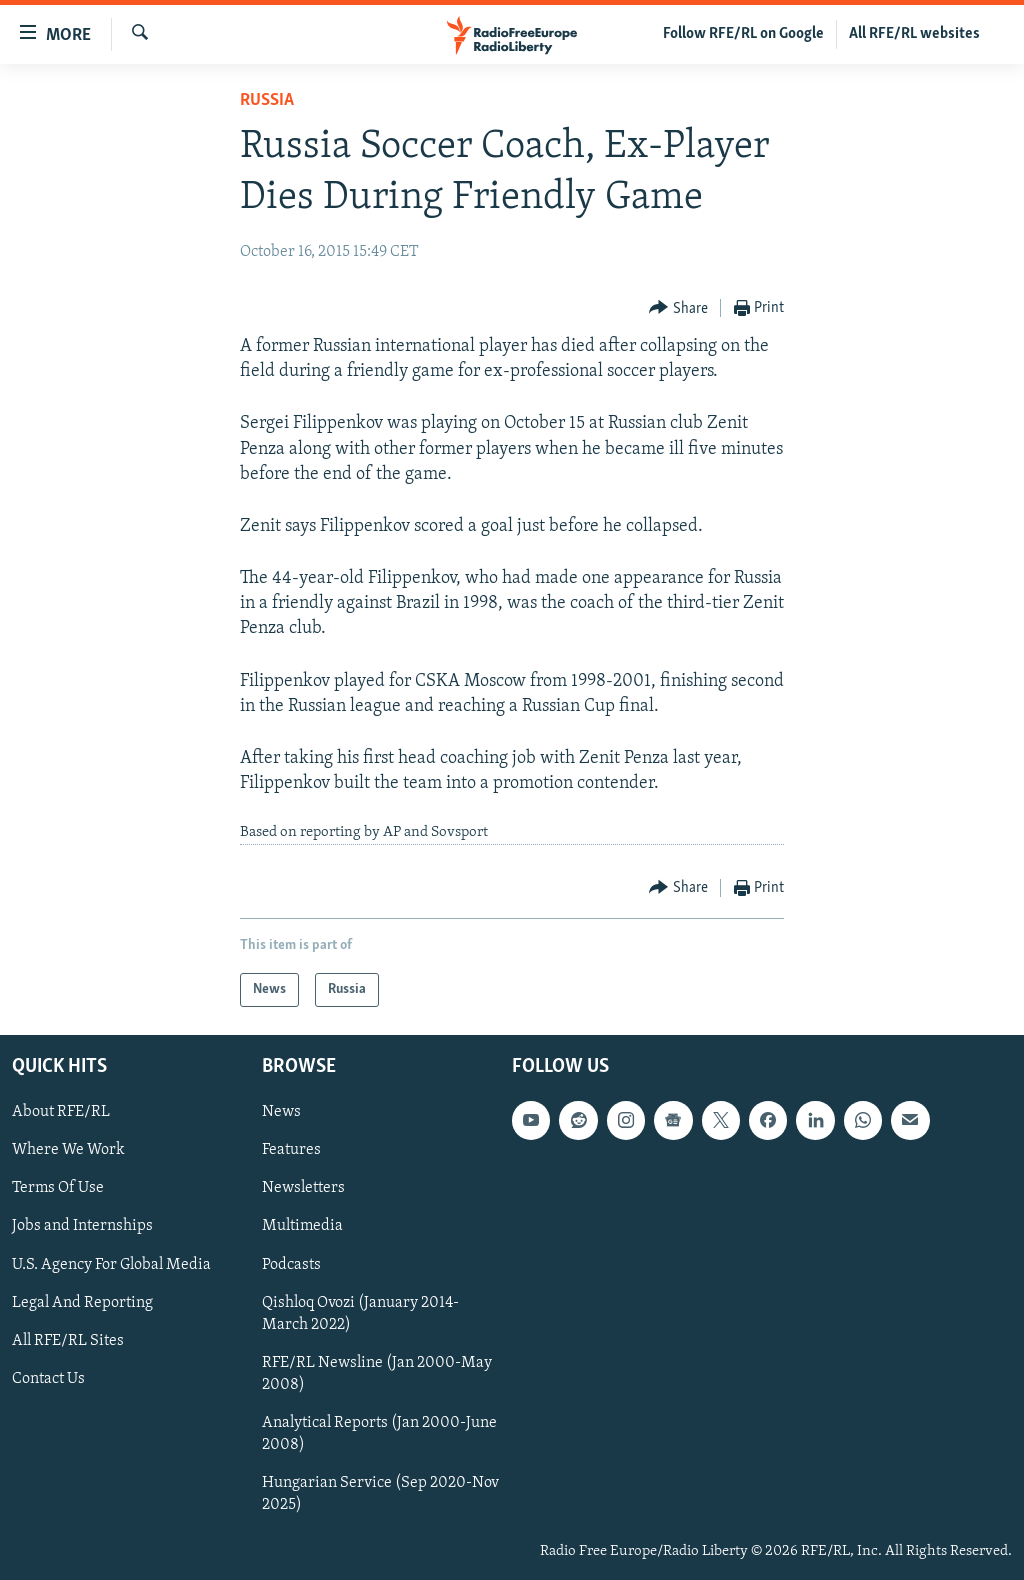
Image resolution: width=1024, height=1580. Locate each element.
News (281, 1112)
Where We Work (68, 1150)
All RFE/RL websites (914, 34)
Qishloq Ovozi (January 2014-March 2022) (360, 1314)
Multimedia (302, 1226)
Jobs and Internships (82, 1226)
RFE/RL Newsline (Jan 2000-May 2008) (377, 1374)
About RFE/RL (61, 1112)
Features (291, 1150)
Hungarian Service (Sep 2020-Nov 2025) (380, 1494)
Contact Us (48, 1379)
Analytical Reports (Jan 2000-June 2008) (379, 1434)
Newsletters (303, 1188)
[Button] (678, 308)
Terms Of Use (58, 1188)
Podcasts (291, 1265)
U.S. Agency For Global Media (111, 1265)
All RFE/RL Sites (68, 1341)
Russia (267, 100)
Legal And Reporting (82, 1303)
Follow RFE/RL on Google (743, 34)
